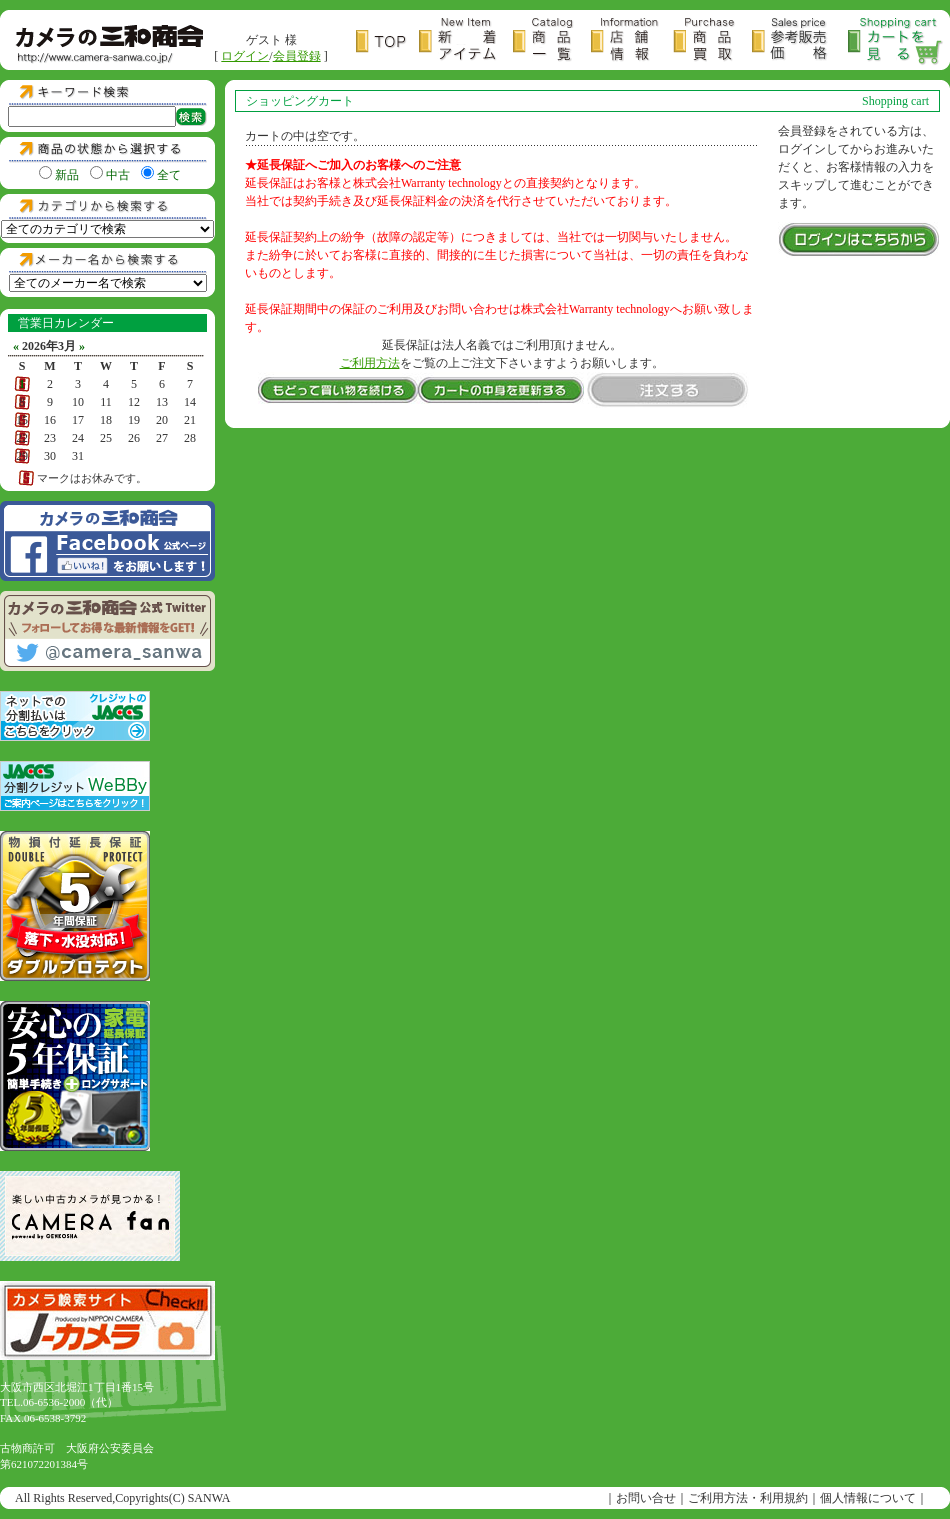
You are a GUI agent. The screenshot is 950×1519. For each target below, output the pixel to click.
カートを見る (896, 41)
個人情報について (868, 1498)
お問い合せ (646, 1498)
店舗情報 (632, 41)
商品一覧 (552, 41)
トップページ (387, 41)
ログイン (245, 56)
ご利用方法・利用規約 (748, 1498)
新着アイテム (466, 41)
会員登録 (297, 56)
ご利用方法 (370, 363)
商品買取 (712, 41)
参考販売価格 (800, 41)
